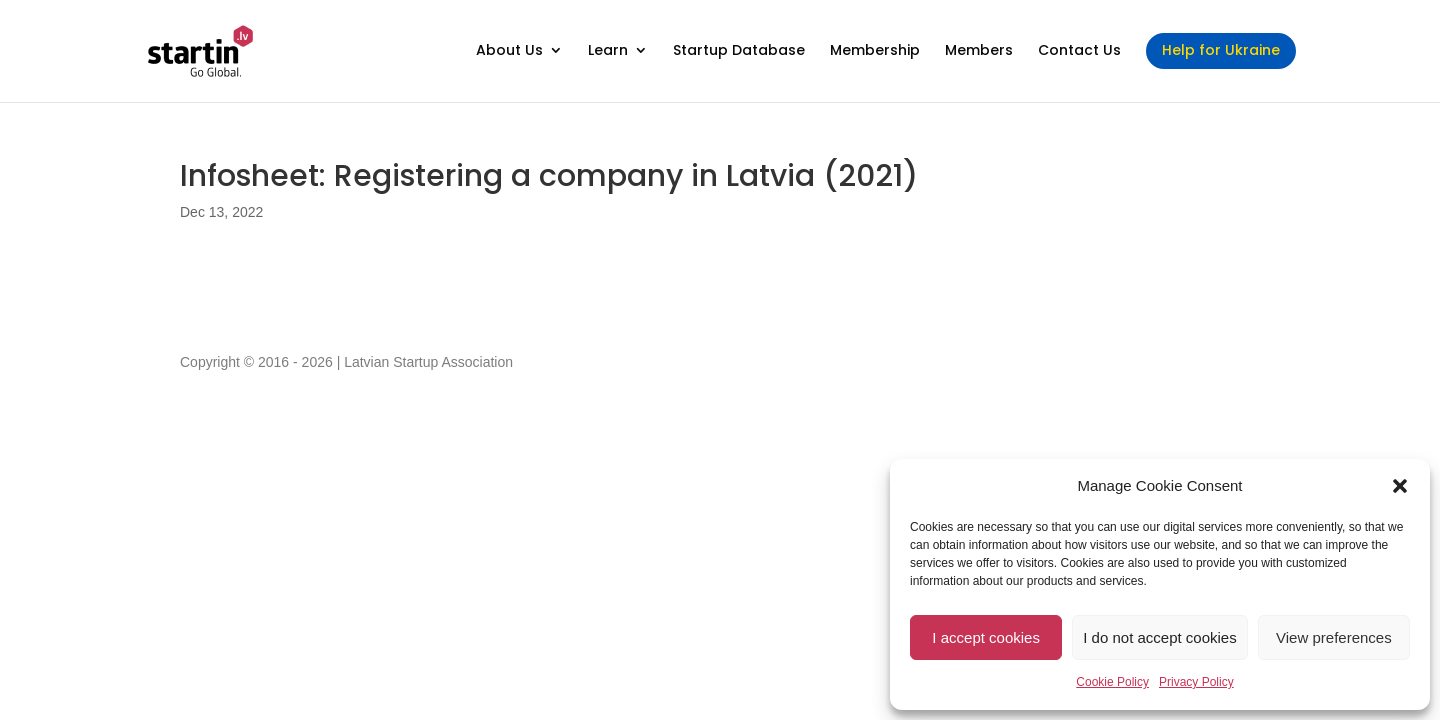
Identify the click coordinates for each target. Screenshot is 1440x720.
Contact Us (1079, 51)
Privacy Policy (1196, 682)
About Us (509, 51)
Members (979, 51)
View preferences (1334, 637)
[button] (1400, 486)
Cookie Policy (1112, 682)
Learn (608, 51)
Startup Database (739, 51)
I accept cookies (986, 637)
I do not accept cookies (1159, 637)
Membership (875, 51)
